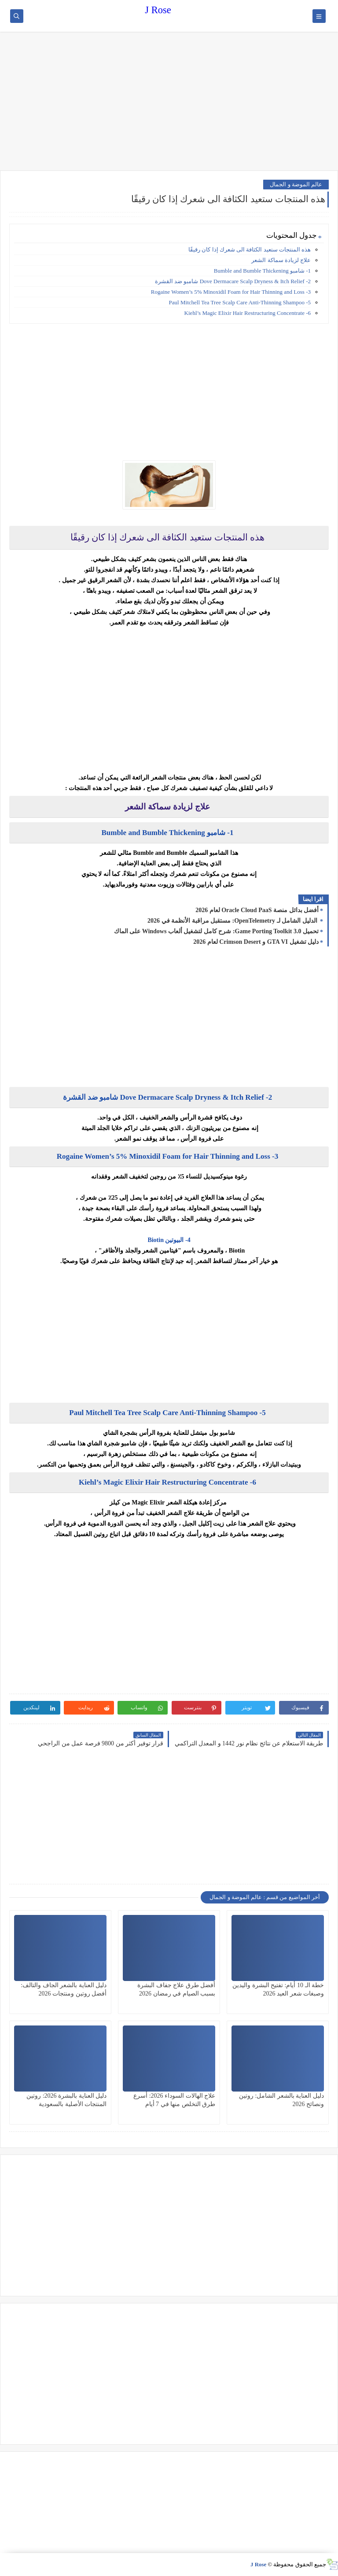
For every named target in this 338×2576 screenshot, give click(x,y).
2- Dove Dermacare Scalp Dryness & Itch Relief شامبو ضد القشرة (233, 281)
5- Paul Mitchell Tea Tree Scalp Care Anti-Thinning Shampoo (240, 302)
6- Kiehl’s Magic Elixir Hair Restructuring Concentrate (247, 313)
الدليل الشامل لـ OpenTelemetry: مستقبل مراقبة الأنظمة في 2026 (233, 920)
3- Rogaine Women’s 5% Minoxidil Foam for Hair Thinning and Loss (231, 291)
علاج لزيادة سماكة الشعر (281, 260)
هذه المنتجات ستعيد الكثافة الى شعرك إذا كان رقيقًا (249, 249)
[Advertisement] (169, 102)
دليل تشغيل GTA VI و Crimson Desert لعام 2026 (256, 942)
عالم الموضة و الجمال (296, 184)
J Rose (158, 9)
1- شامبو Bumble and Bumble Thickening (262, 270)
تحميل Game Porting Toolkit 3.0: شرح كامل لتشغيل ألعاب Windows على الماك (216, 931)
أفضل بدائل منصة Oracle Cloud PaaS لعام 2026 (257, 910)
